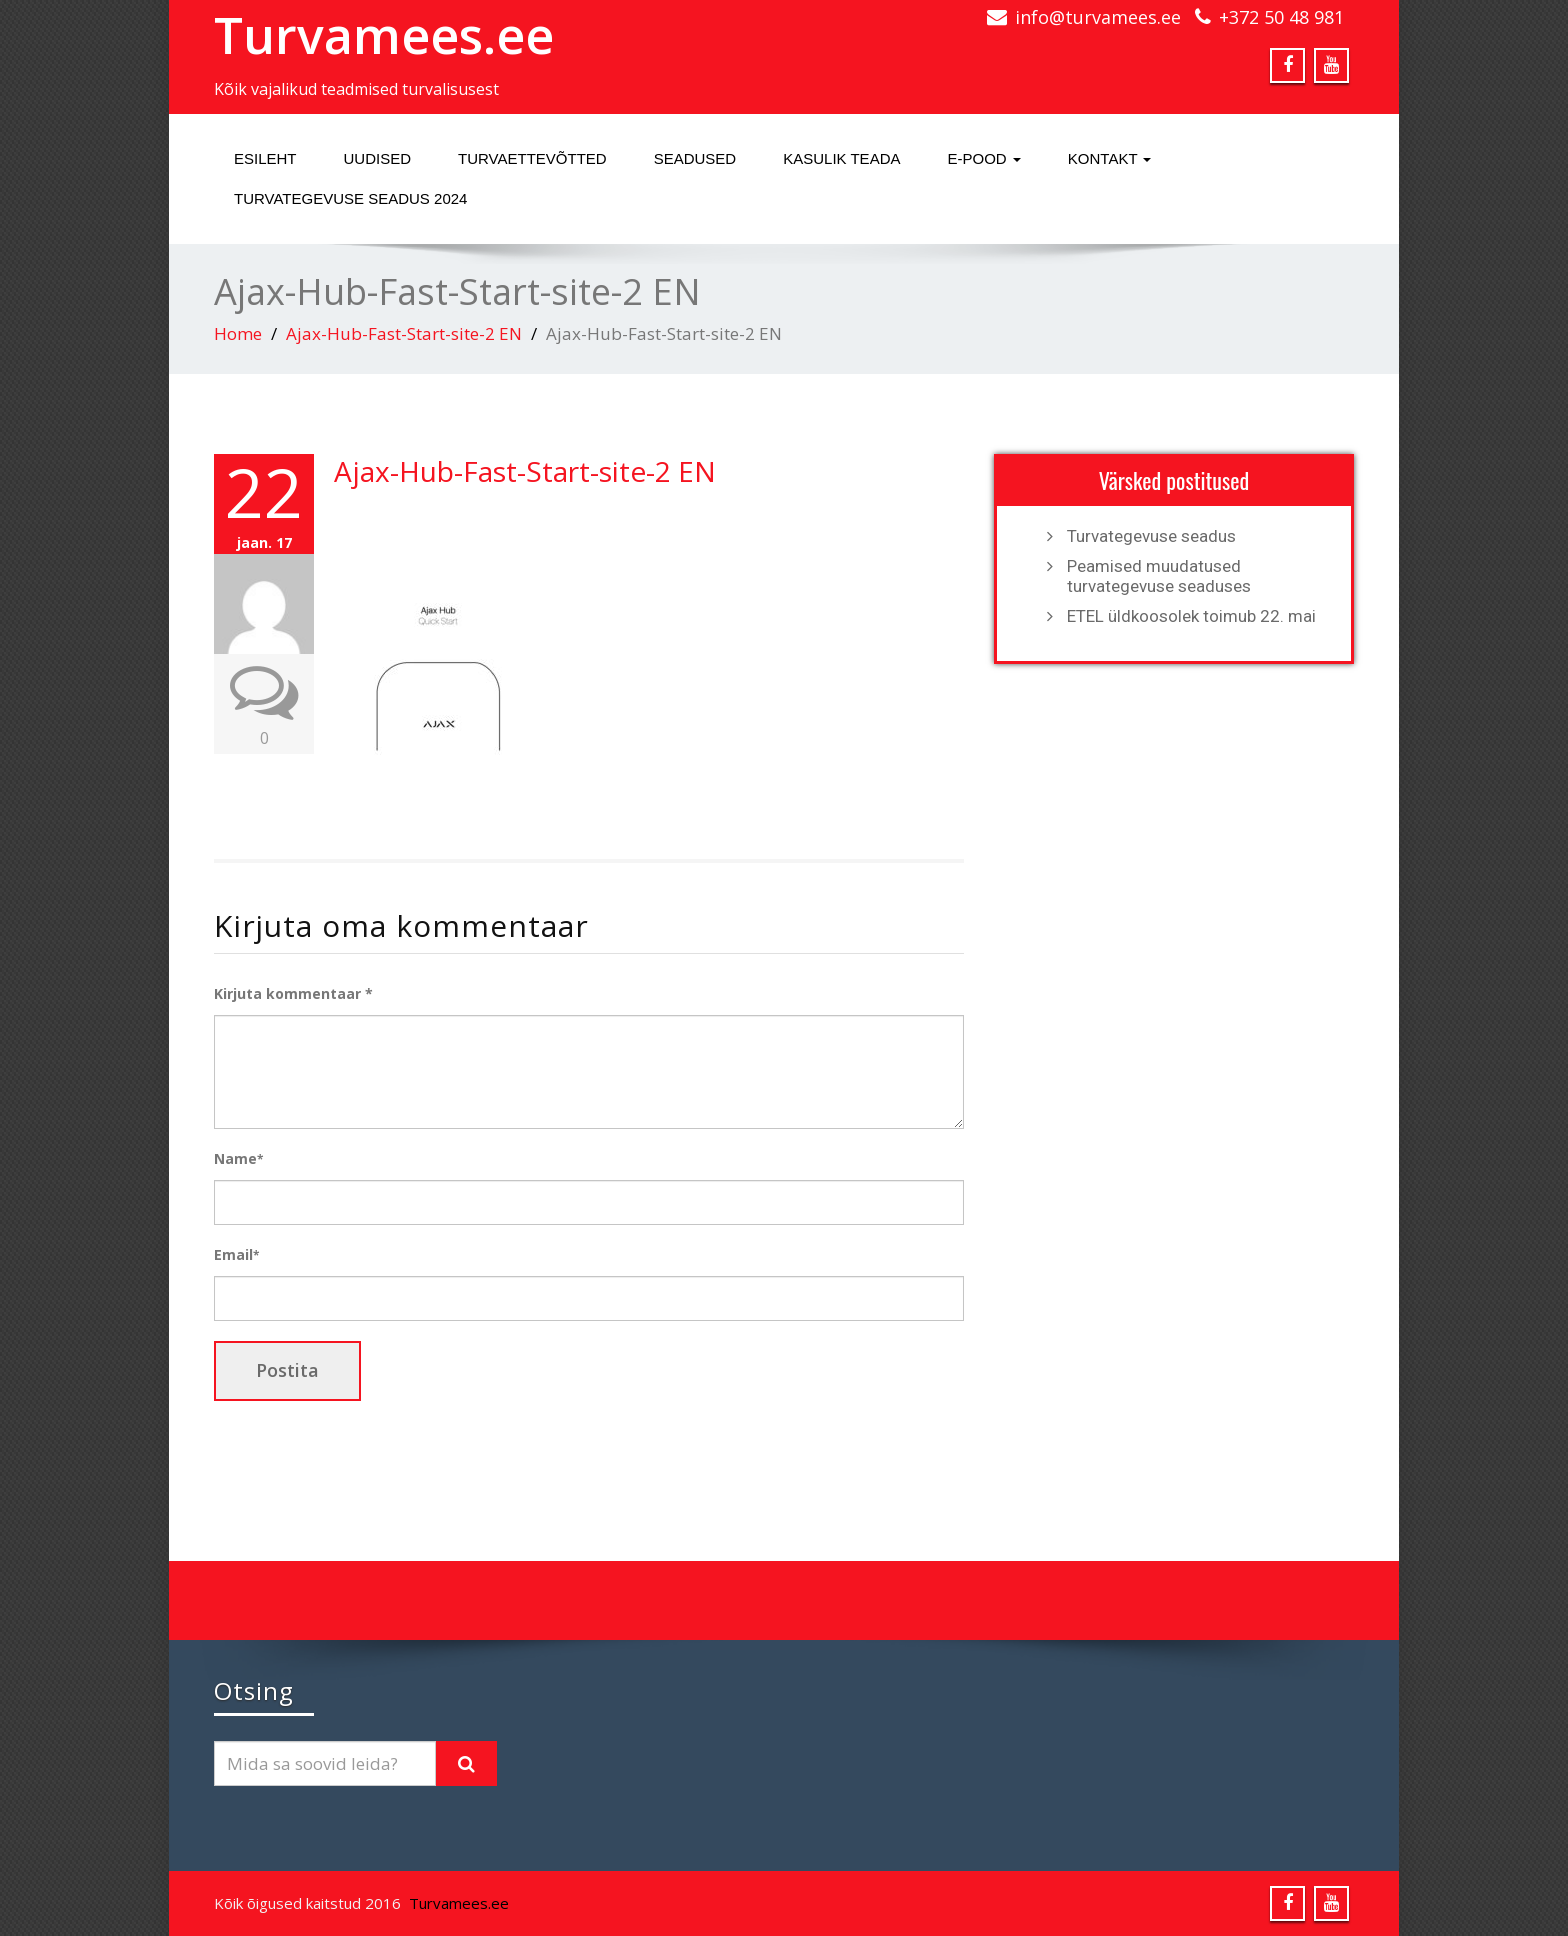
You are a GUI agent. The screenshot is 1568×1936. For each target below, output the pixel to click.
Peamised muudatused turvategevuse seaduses (1159, 576)
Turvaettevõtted (532, 158)
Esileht (265, 158)
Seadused (695, 158)
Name (238, 1158)
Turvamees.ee (384, 35)
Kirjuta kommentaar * (293, 993)
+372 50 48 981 (1281, 17)
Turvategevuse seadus (1151, 536)
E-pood (983, 158)
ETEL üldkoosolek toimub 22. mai (1191, 616)
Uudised (378, 158)
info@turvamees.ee (1098, 17)
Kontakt (1110, 158)
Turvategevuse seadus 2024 (350, 198)
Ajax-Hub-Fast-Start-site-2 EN (404, 333)
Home (238, 333)
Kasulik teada (841, 158)
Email (236, 1254)
